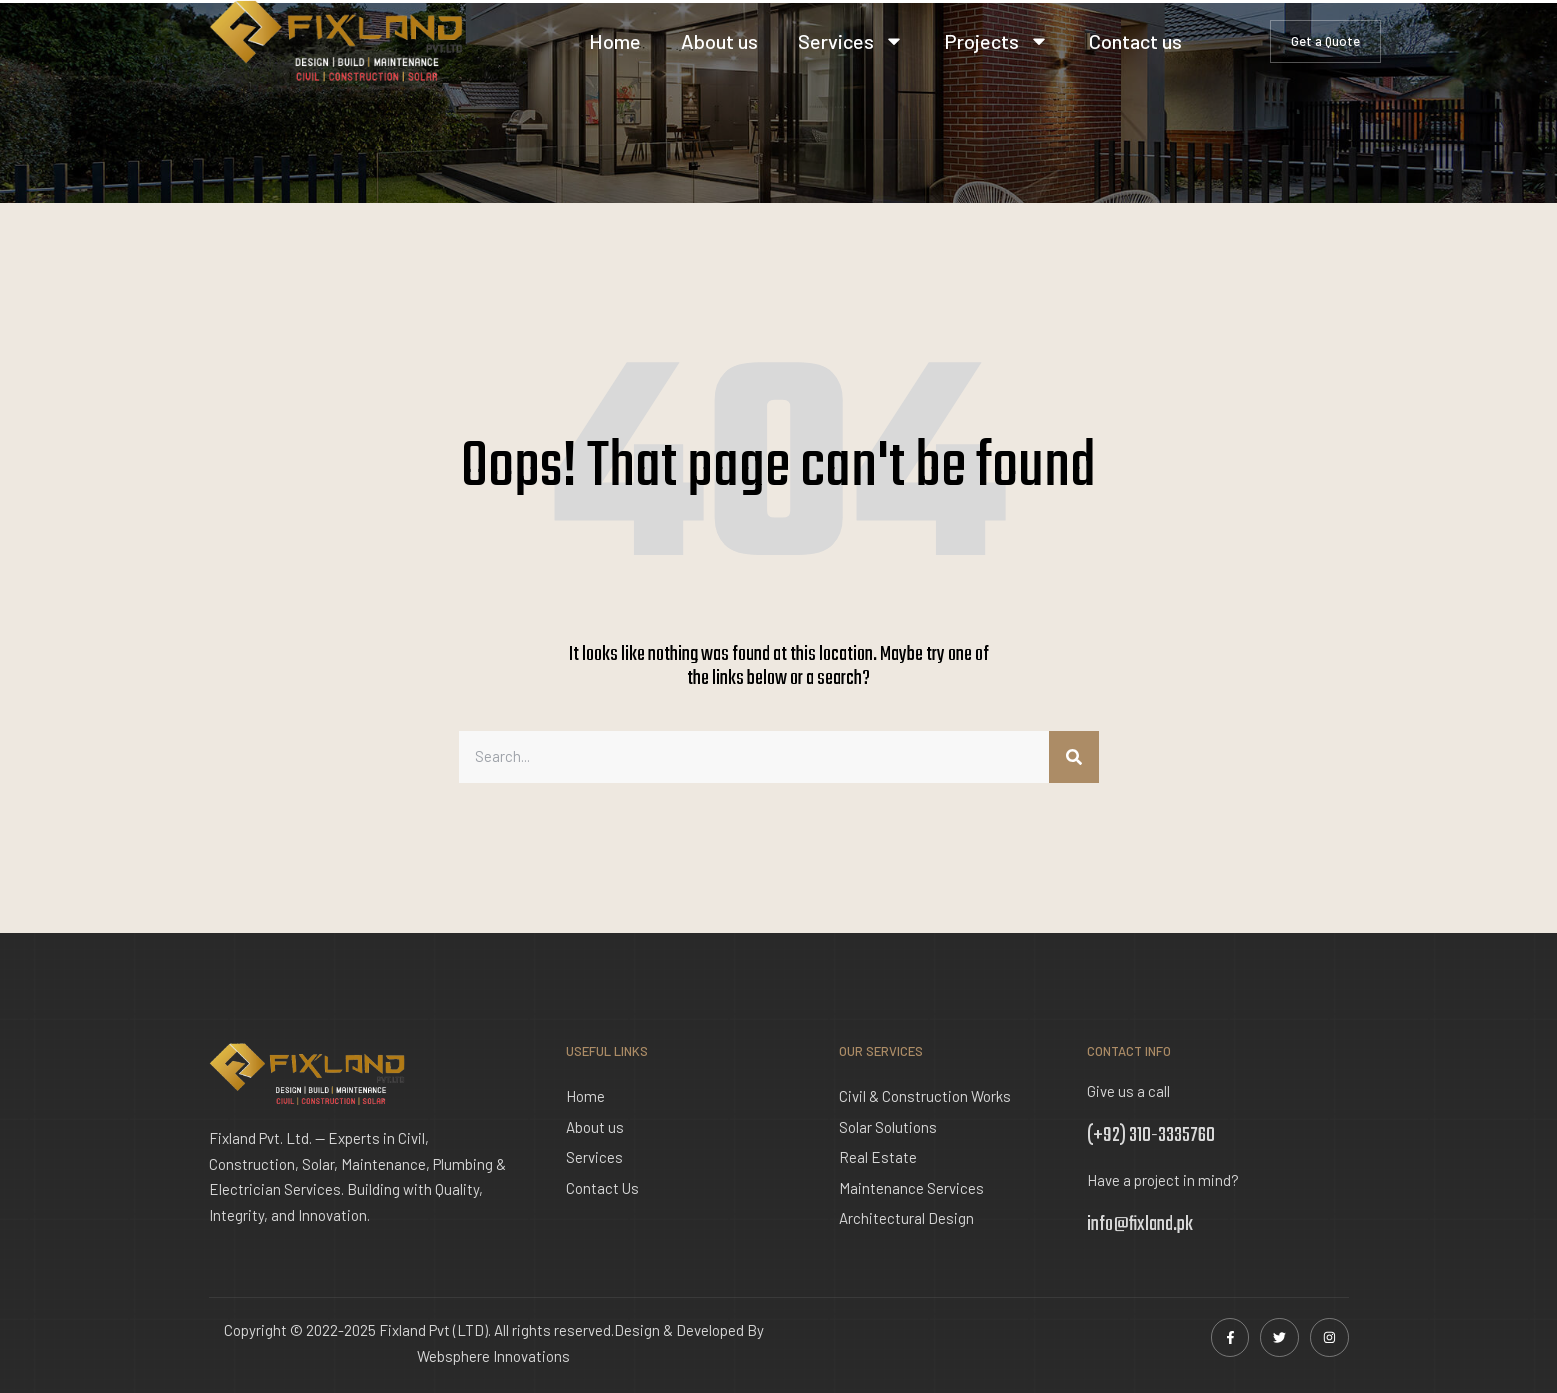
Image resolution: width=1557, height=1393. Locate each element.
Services (851, 41)
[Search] (1074, 757)
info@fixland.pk (1140, 1224)
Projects (996, 41)
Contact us (1135, 41)
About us (719, 41)
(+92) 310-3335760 (1151, 1135)
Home (615, 41)
